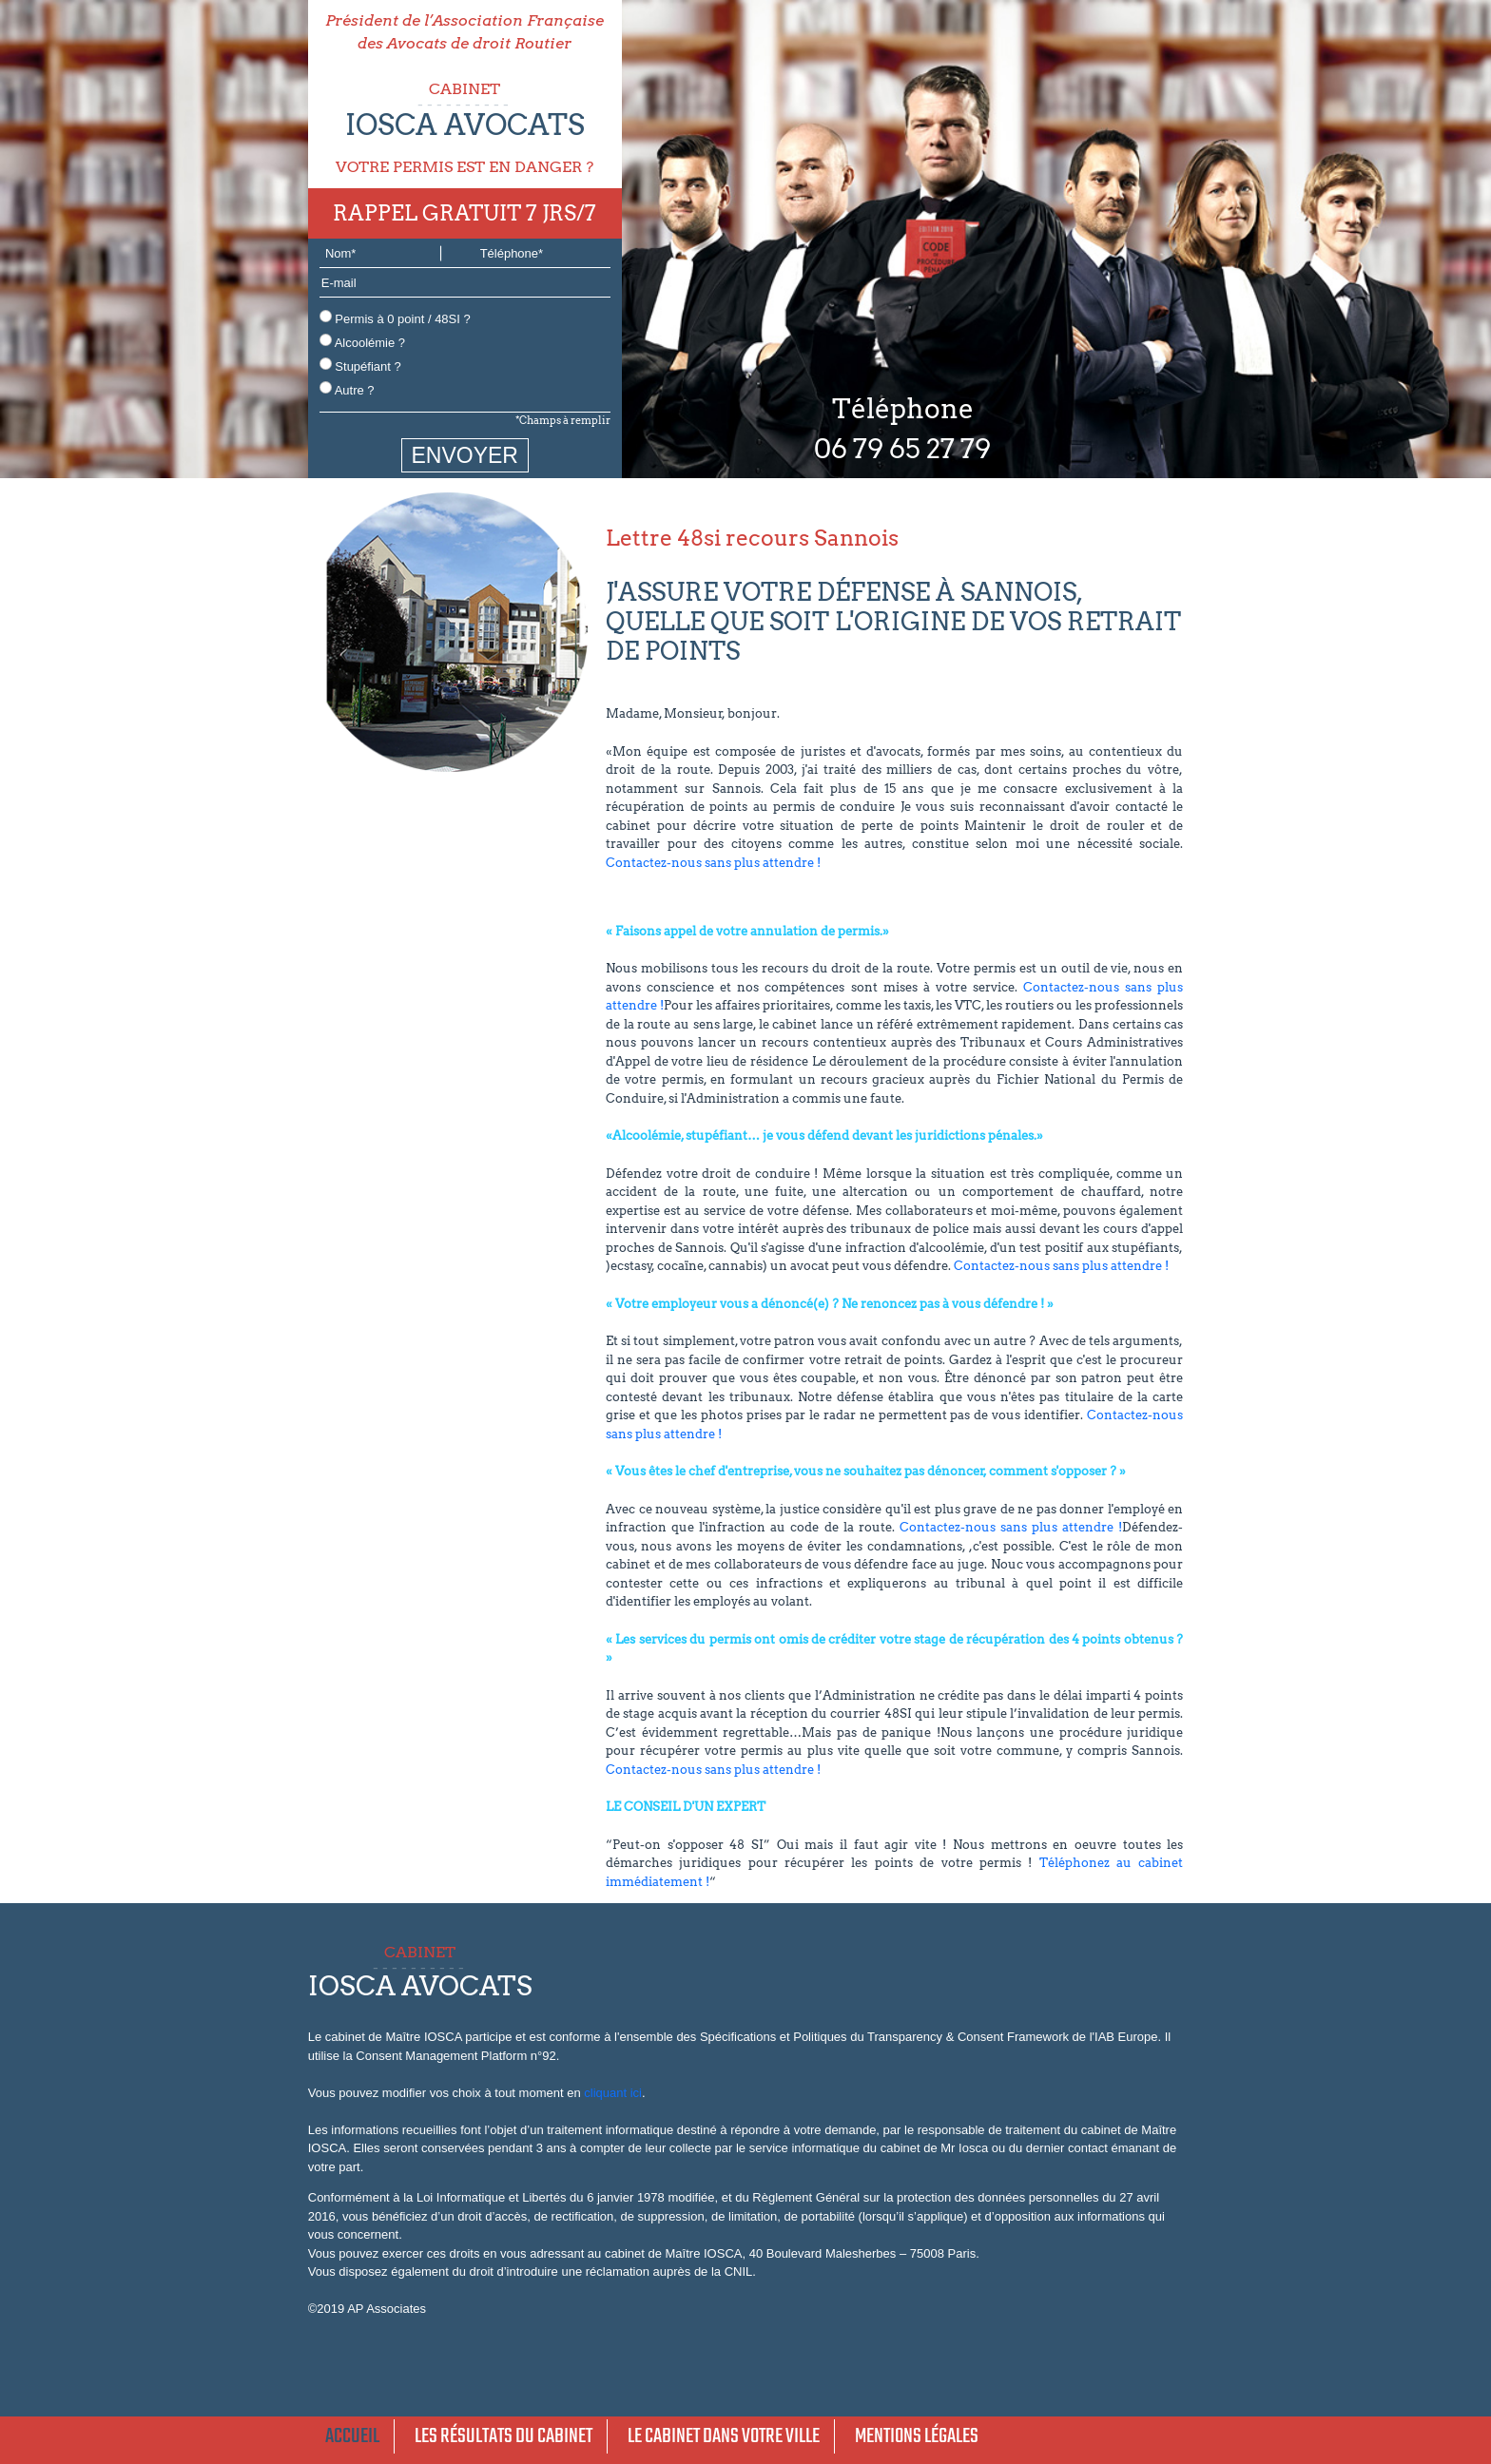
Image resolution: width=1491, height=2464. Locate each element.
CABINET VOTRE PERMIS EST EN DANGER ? (465, 128)
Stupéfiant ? (360, 365)
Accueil (352, 2436)
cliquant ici (613, 2093)
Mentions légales (916, 2436)
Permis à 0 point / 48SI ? (395, 318)
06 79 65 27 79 (902, 449)
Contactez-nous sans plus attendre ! (713, 863)
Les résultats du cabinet (503, 2436)
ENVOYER (465, 455)
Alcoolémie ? (362, 342)
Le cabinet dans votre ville (724, 2436)
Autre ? (347, 389)
